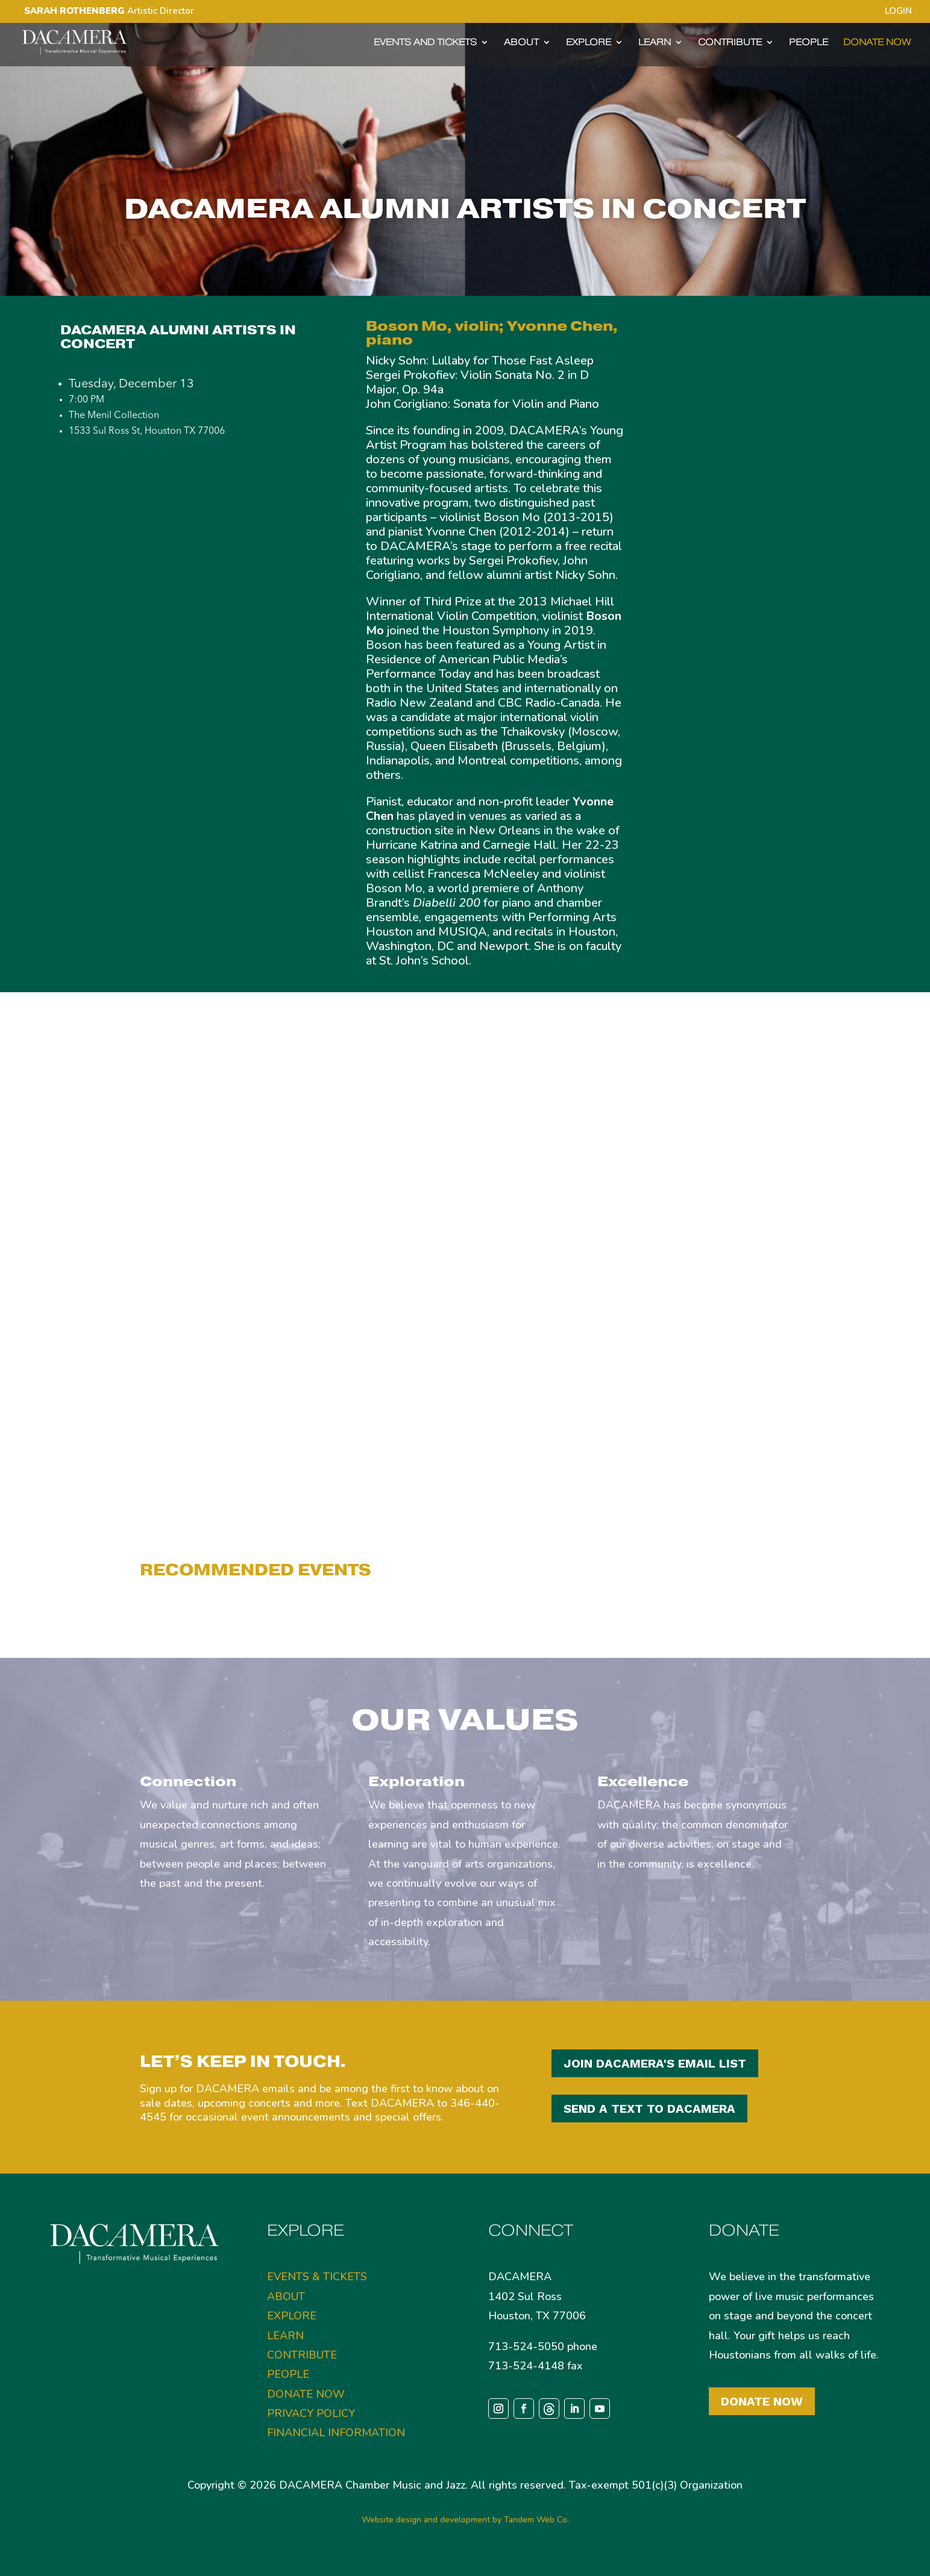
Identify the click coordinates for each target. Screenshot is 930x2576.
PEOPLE (808, 43)
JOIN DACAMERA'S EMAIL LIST (655, 2063)
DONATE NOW (877, 43)
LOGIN (898, 12)
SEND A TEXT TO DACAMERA (649, 2108)
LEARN (654, 43)
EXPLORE (588, 43)
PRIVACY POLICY (311, 2413)
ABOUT (521, 43)
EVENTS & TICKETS (317, 2276)
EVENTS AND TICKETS (425, 43)
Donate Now (762, 2401)
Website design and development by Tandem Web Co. (465, 2519)
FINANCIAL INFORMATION (336, 2432)
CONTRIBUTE (730, 43)
